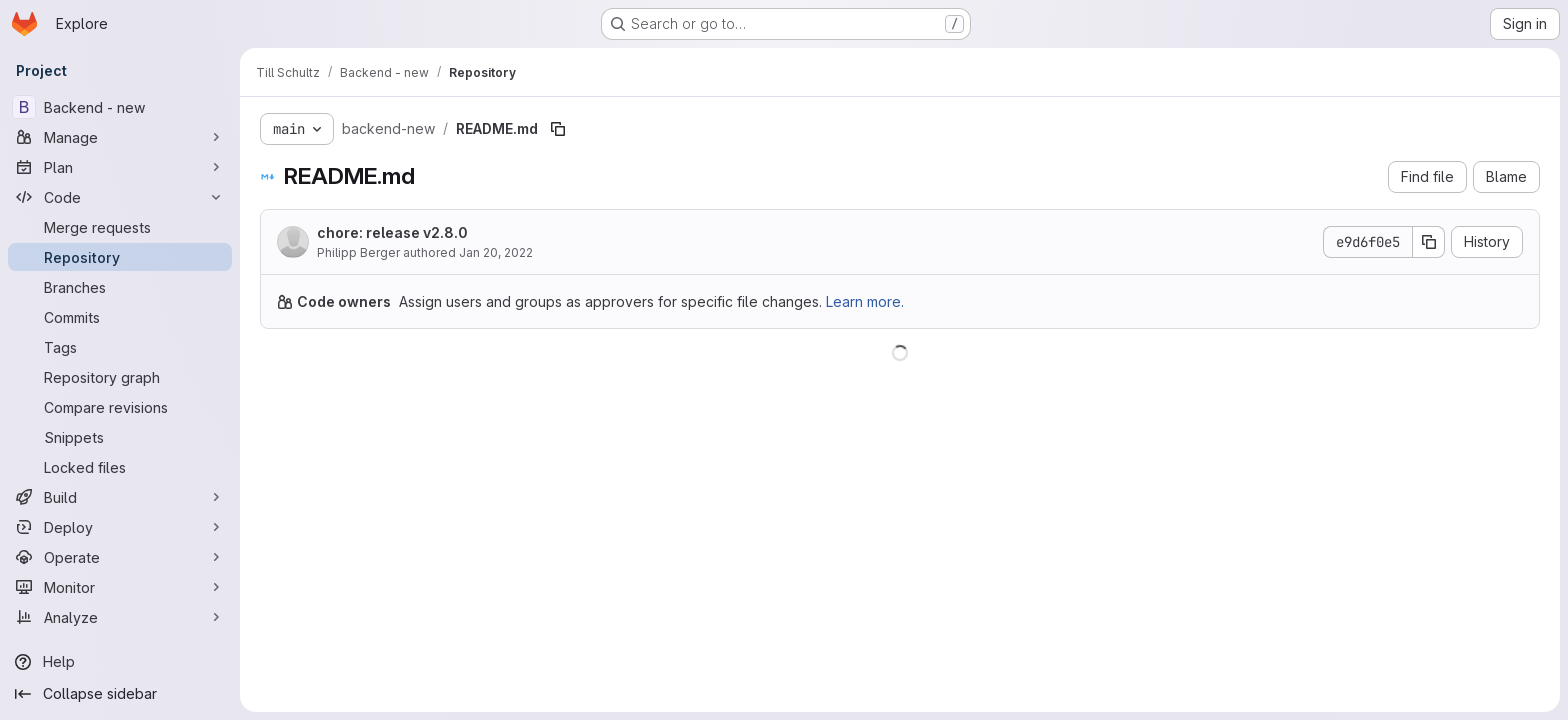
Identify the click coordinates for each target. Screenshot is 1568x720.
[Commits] (120, 317)
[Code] (120, 197)
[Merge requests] (120, 227)
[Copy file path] (558, 129)
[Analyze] (120, 617)
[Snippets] (120, 437)
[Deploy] (120, 527)
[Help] (120, 662)
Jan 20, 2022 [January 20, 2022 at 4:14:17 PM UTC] (496, 252)
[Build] (120, 497)
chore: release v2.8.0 (392, 232)
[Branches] (120, 287)
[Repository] (120, 257)
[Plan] (120, 167)
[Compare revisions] (120, 407)
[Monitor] (120, 587)
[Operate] (120, 557)
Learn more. (865, 301)
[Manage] (120, 137)
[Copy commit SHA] (1429, 242)
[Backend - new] (120, 107)
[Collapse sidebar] (120, 694)
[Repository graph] (120, 377)
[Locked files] (120, 467)
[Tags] (120, 347)
